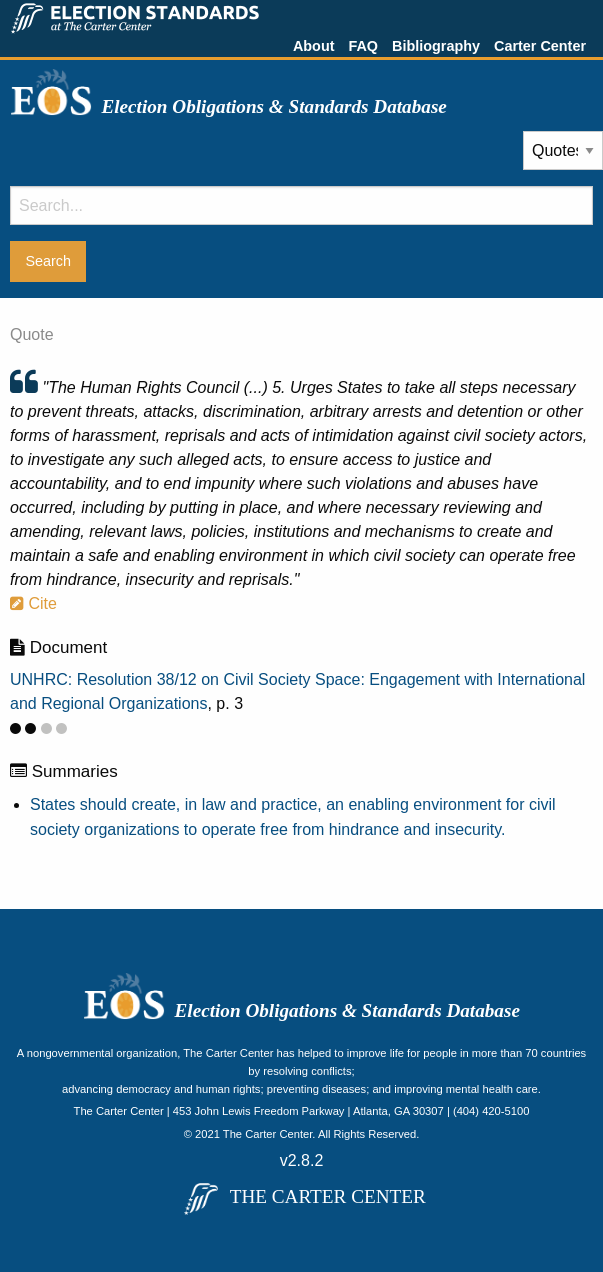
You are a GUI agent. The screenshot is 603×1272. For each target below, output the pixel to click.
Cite (33, 603)
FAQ (363, 46)
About (314, 46)
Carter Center (540, 46)
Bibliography (436, 46)
